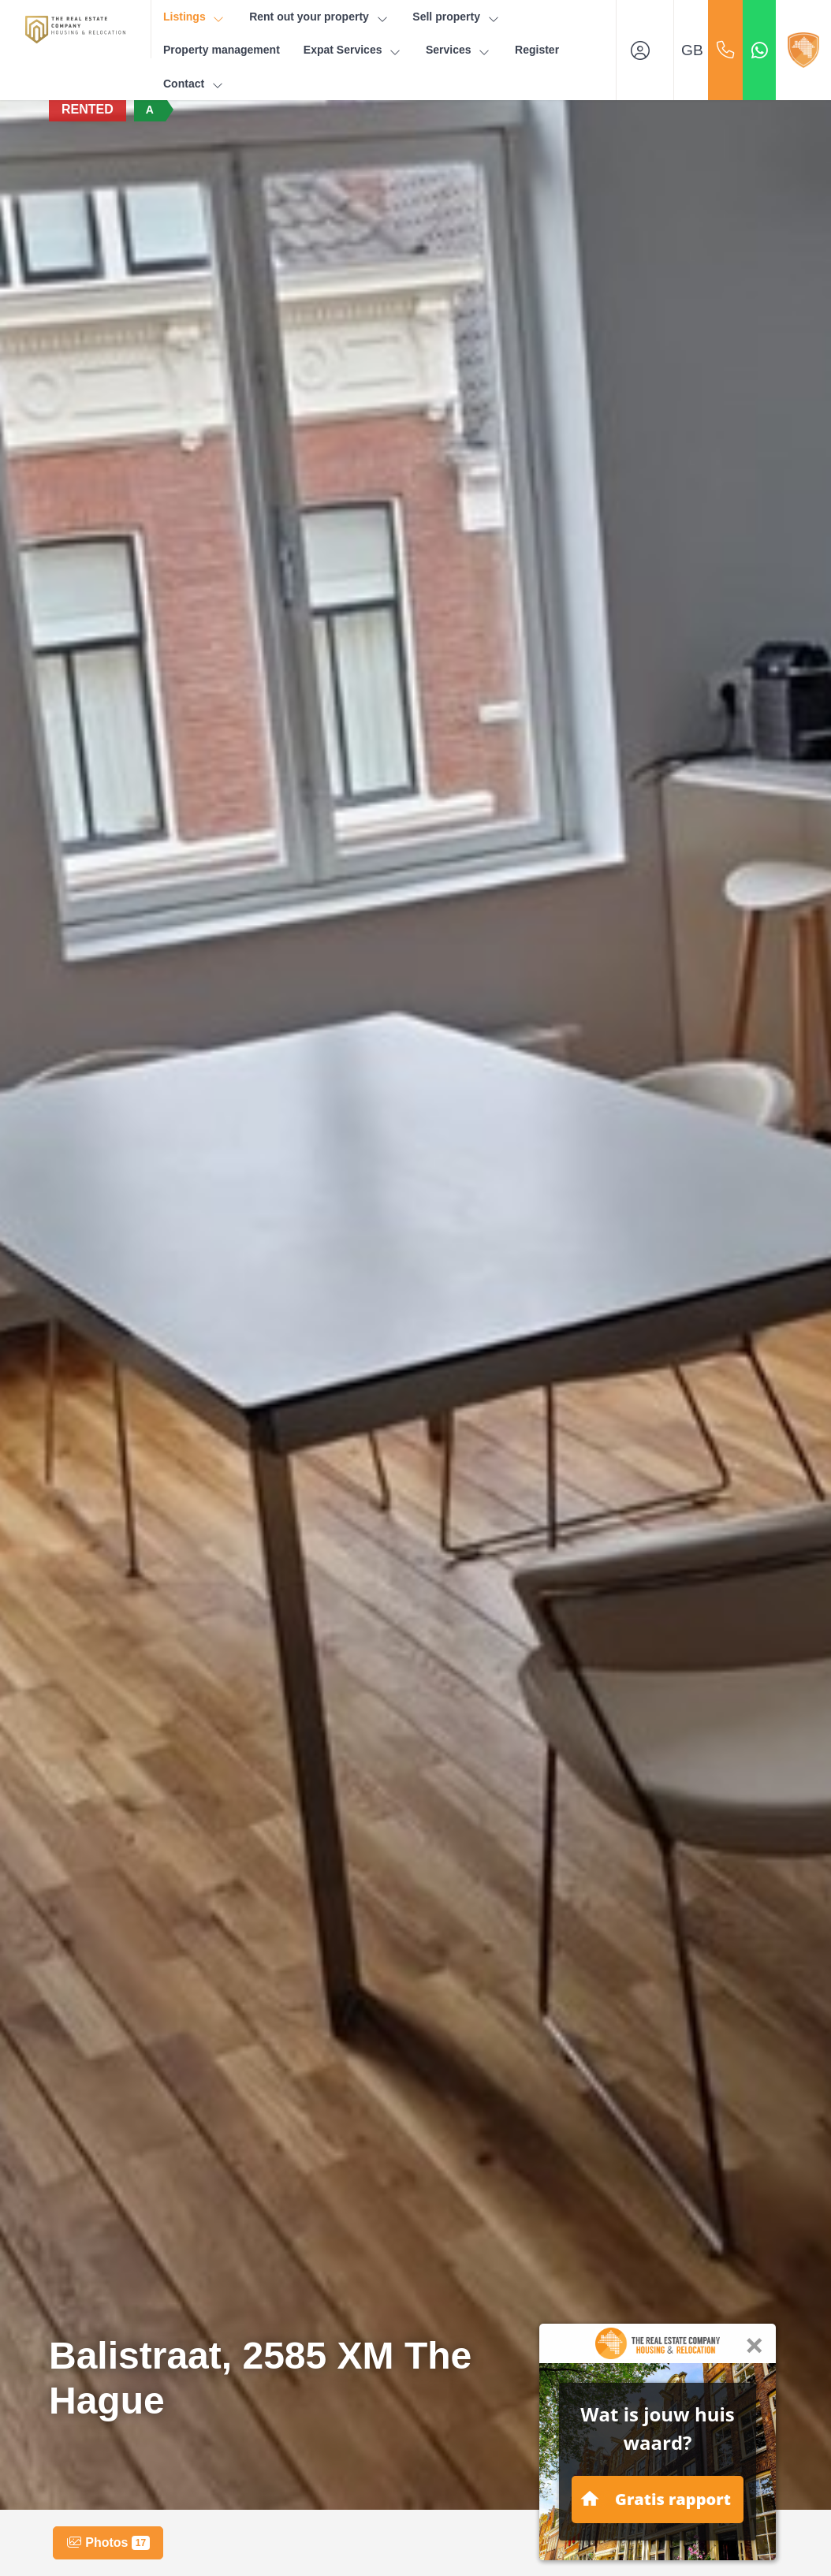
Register (537, 49)
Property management (221, 49)
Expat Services (353, 50)
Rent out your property (319, 16)
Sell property (456, 16)
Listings (194, 16)
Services (458, 50)
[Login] (644, 50)
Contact (194, 83)
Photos (108, 2543)
